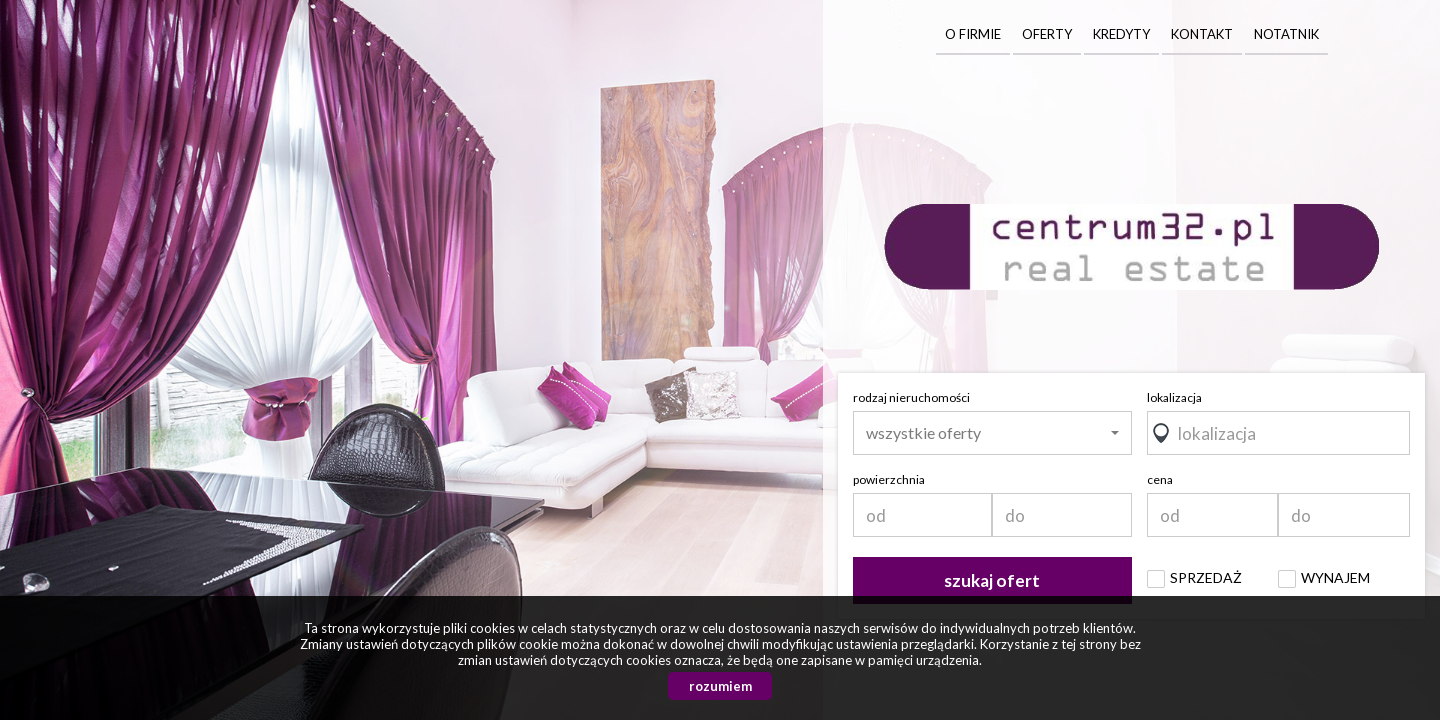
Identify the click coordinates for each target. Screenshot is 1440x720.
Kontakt (1202, 34)
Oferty (1047, 34)
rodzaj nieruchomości (911, 397)
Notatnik (1286, 34)
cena (1160, 479)
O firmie (973, 34)
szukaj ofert (992, 580)
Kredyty (1121, 34)
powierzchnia (889, 479)
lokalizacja (1174, 397)
